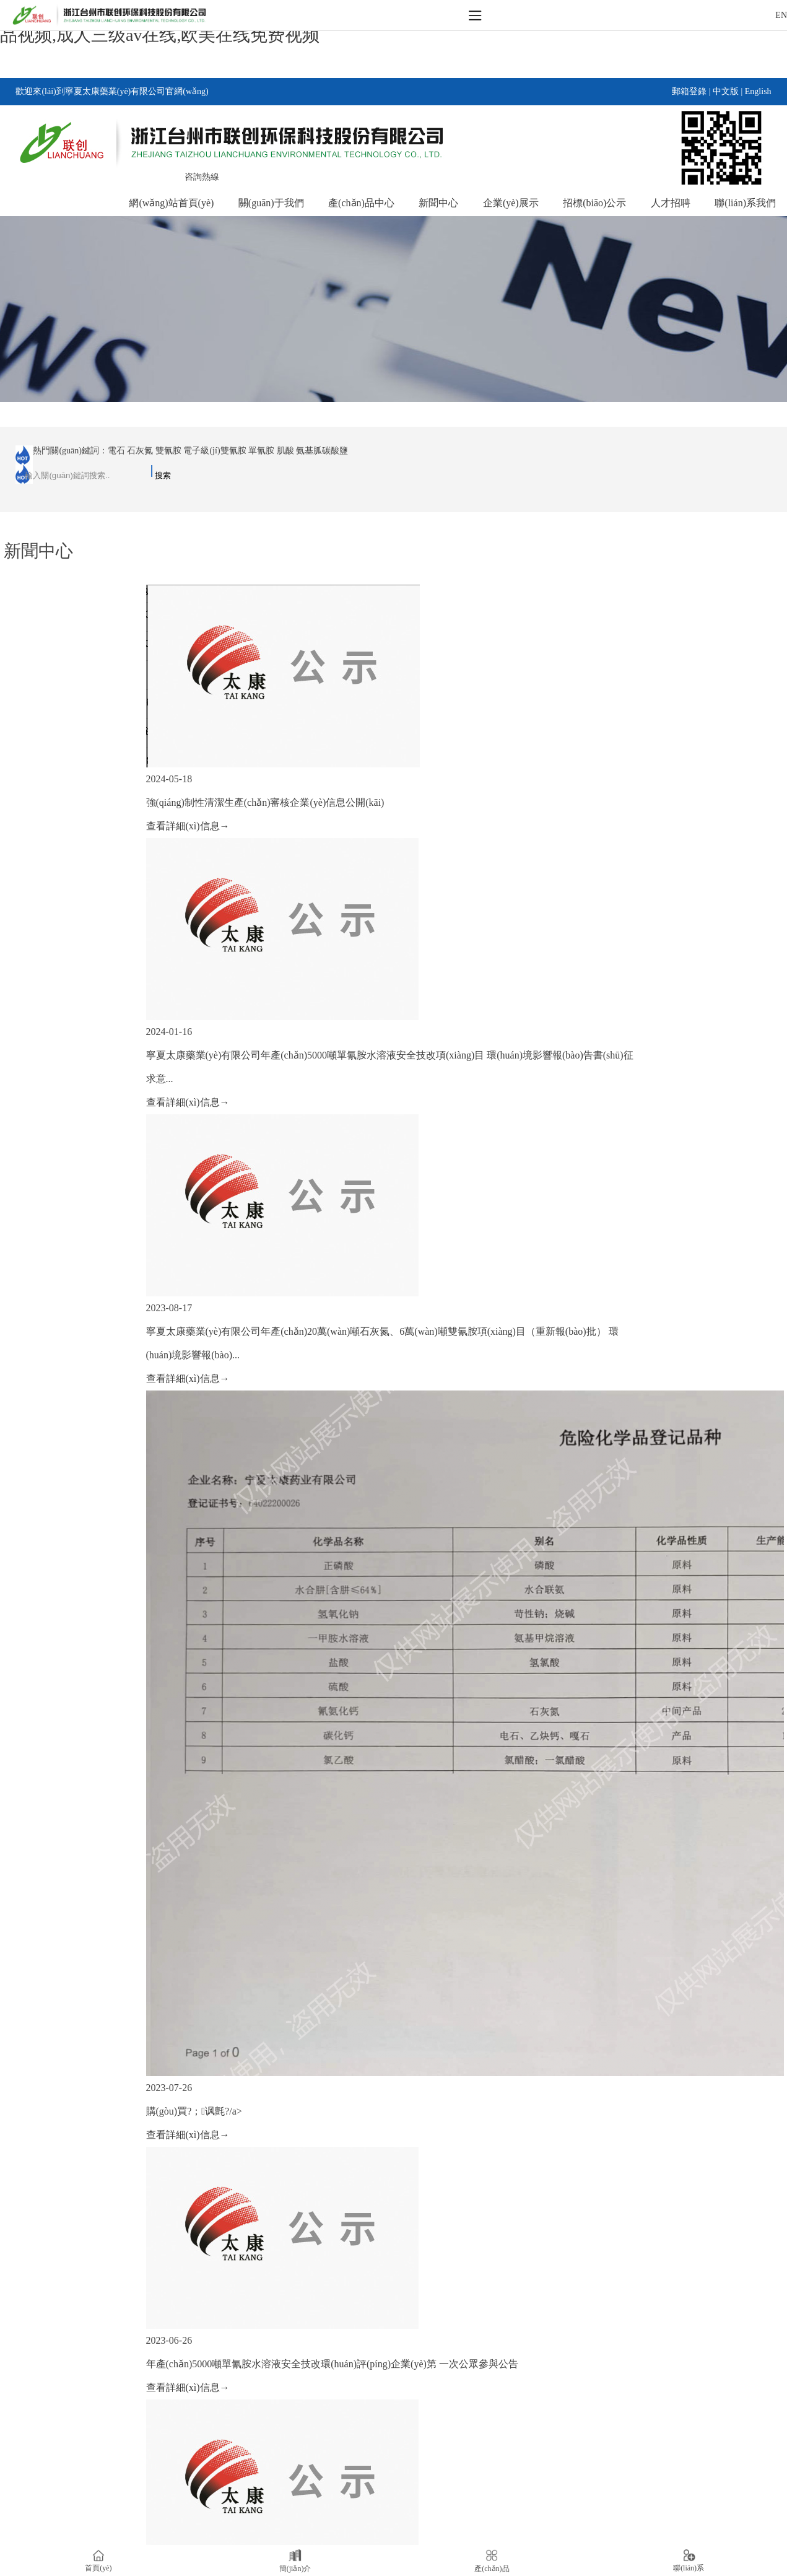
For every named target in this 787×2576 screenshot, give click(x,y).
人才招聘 (670, 203)
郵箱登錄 (689, 91)
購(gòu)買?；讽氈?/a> (194, 2111)
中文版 (726, 91)
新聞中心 (438, 203)
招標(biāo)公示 (594, 203)
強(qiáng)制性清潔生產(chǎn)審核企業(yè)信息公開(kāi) (265, 802)
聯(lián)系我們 (745, 203)
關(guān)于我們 (271, 203)
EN (781, 15)
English (758, 91)
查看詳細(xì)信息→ (188, 826)
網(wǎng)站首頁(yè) (171, 203)
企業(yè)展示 (511, 203)
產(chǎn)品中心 (361, 203)
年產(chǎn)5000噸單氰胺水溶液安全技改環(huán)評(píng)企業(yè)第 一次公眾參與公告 (332, 2364)
